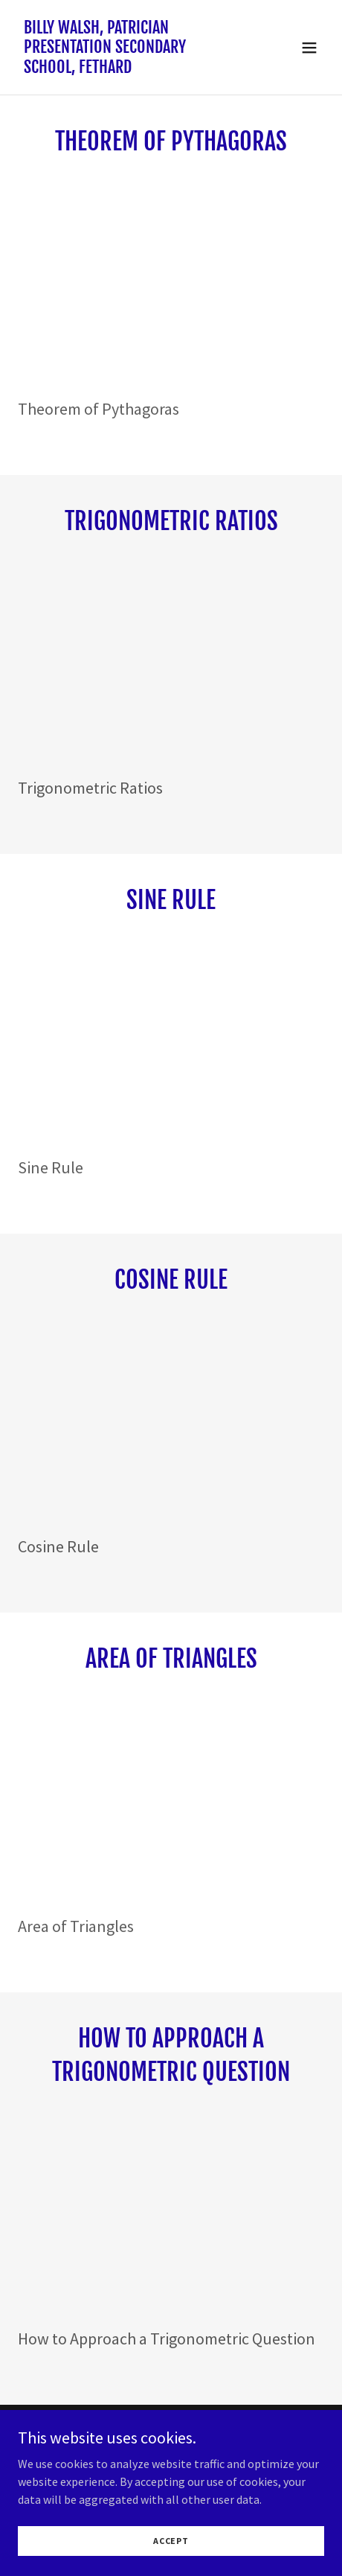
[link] (125, 68)
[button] (309, 48)
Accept (171, 2540)
